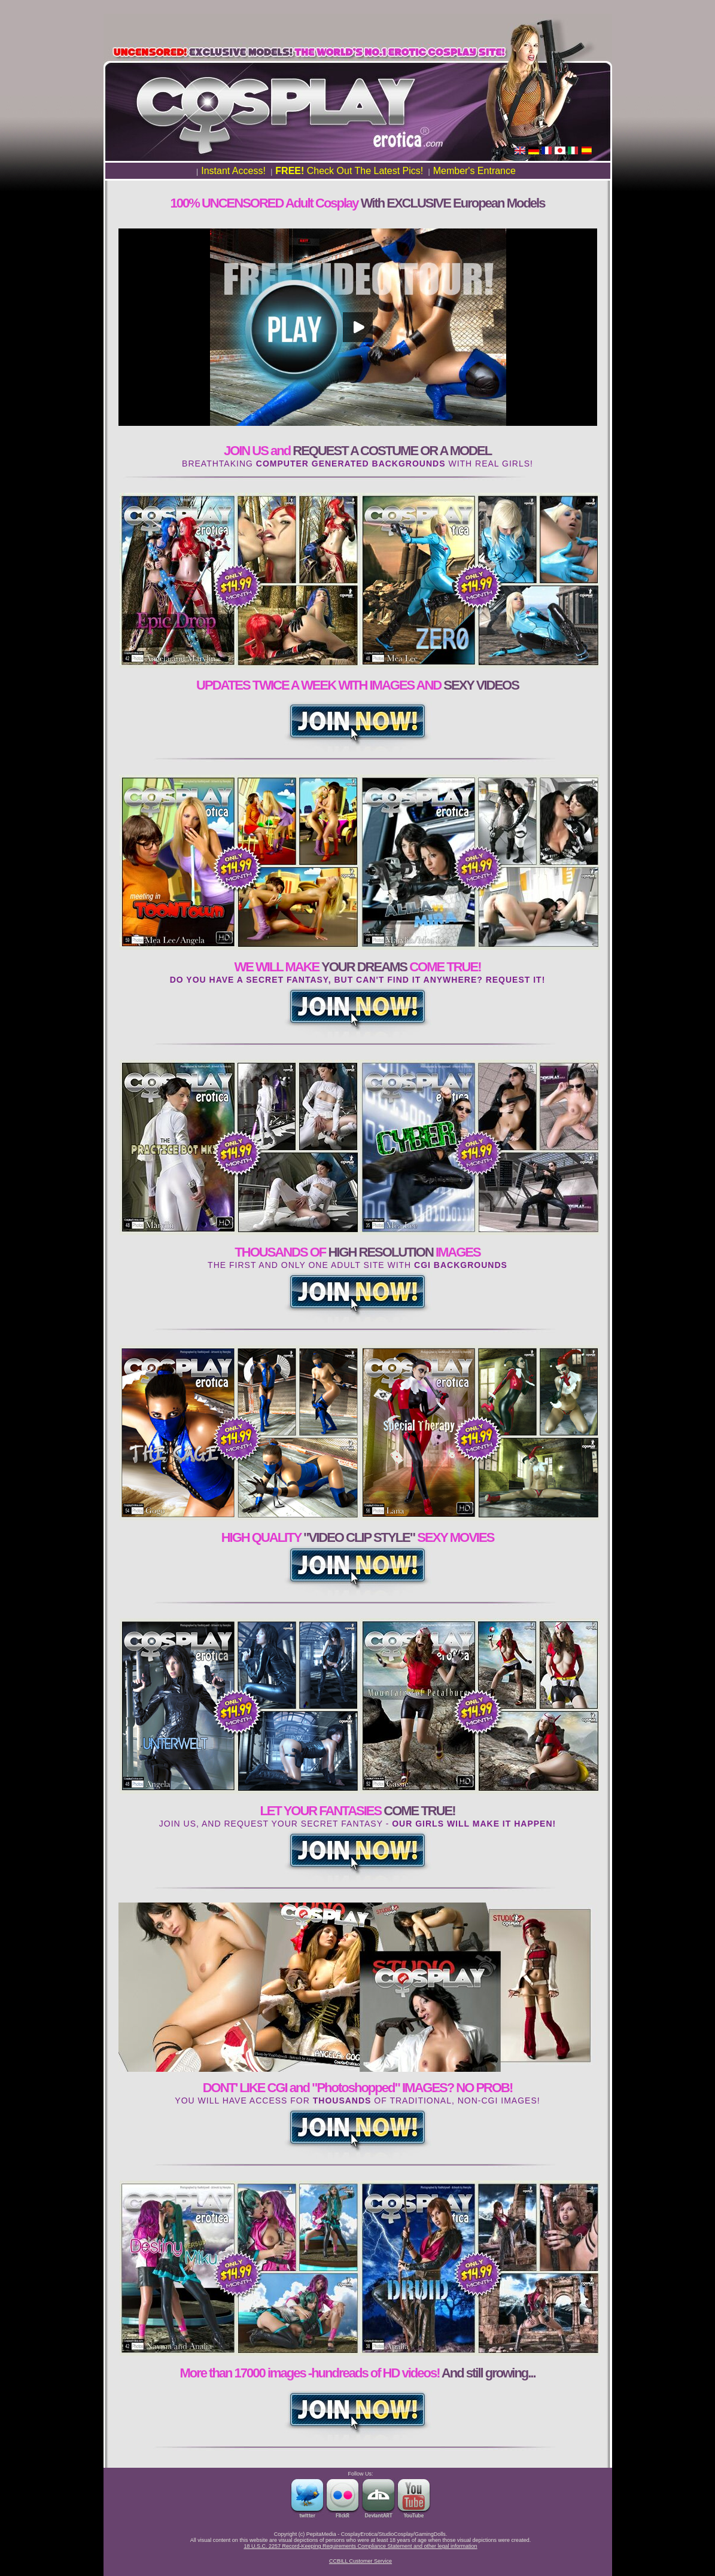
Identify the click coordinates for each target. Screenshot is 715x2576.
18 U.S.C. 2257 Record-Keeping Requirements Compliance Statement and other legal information (360, 2546)
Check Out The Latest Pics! (349, 171)
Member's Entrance (474, 171)
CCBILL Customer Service (360, 2561)
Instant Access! (233, 171)
